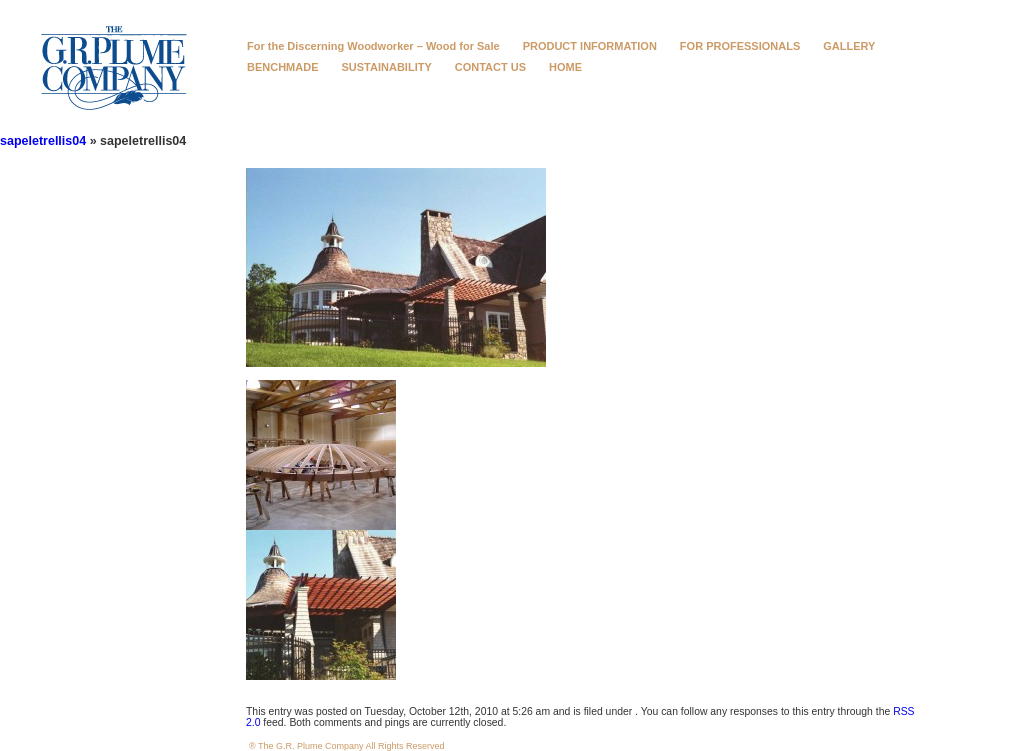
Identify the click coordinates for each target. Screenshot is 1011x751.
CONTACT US (490, 67)
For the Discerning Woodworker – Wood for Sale (373, 46)
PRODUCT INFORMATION (590, 46)
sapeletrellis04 (43, 141)
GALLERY (849, 46)
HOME (565, 67)
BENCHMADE (283, 67)
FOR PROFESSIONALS (740, 46)
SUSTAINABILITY (387, 67)
